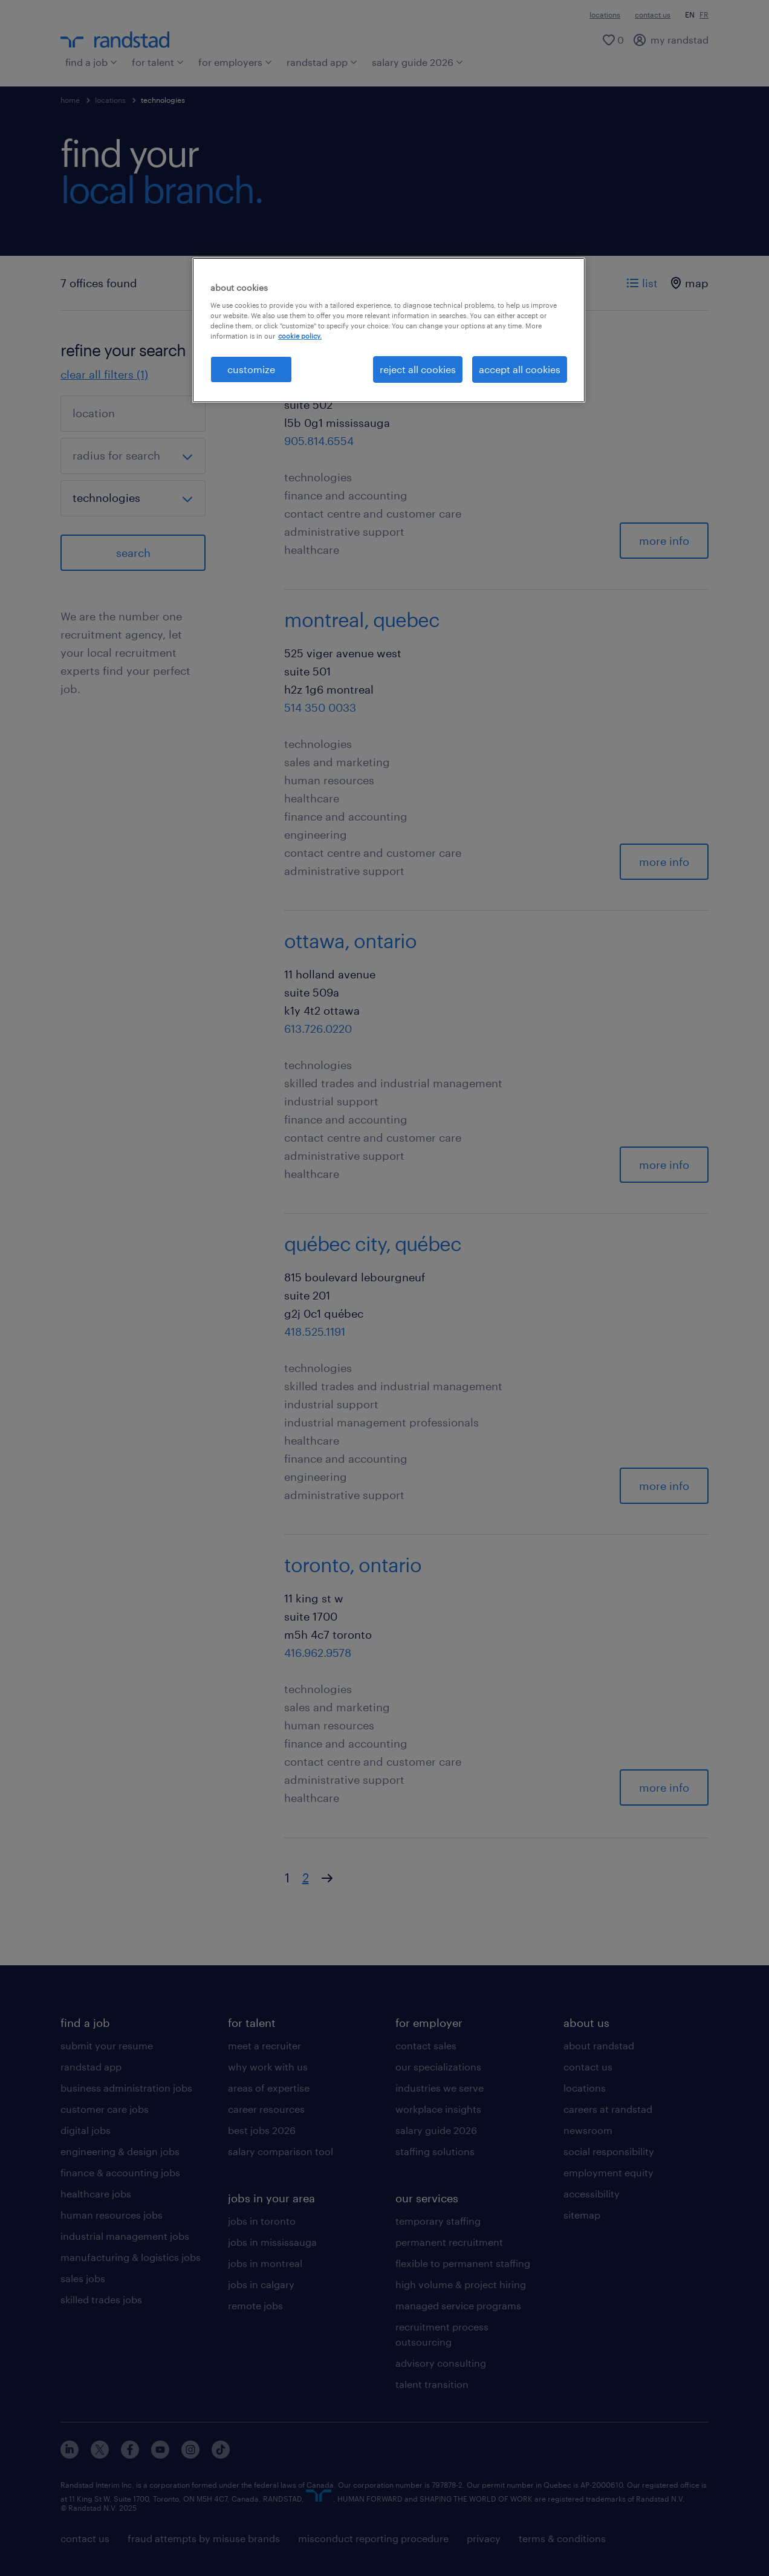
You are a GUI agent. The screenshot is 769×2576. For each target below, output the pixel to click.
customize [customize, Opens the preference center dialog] (251, 369)
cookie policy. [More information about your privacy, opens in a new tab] (300, 336)
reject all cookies (418, 369)
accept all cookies (519, 369)
